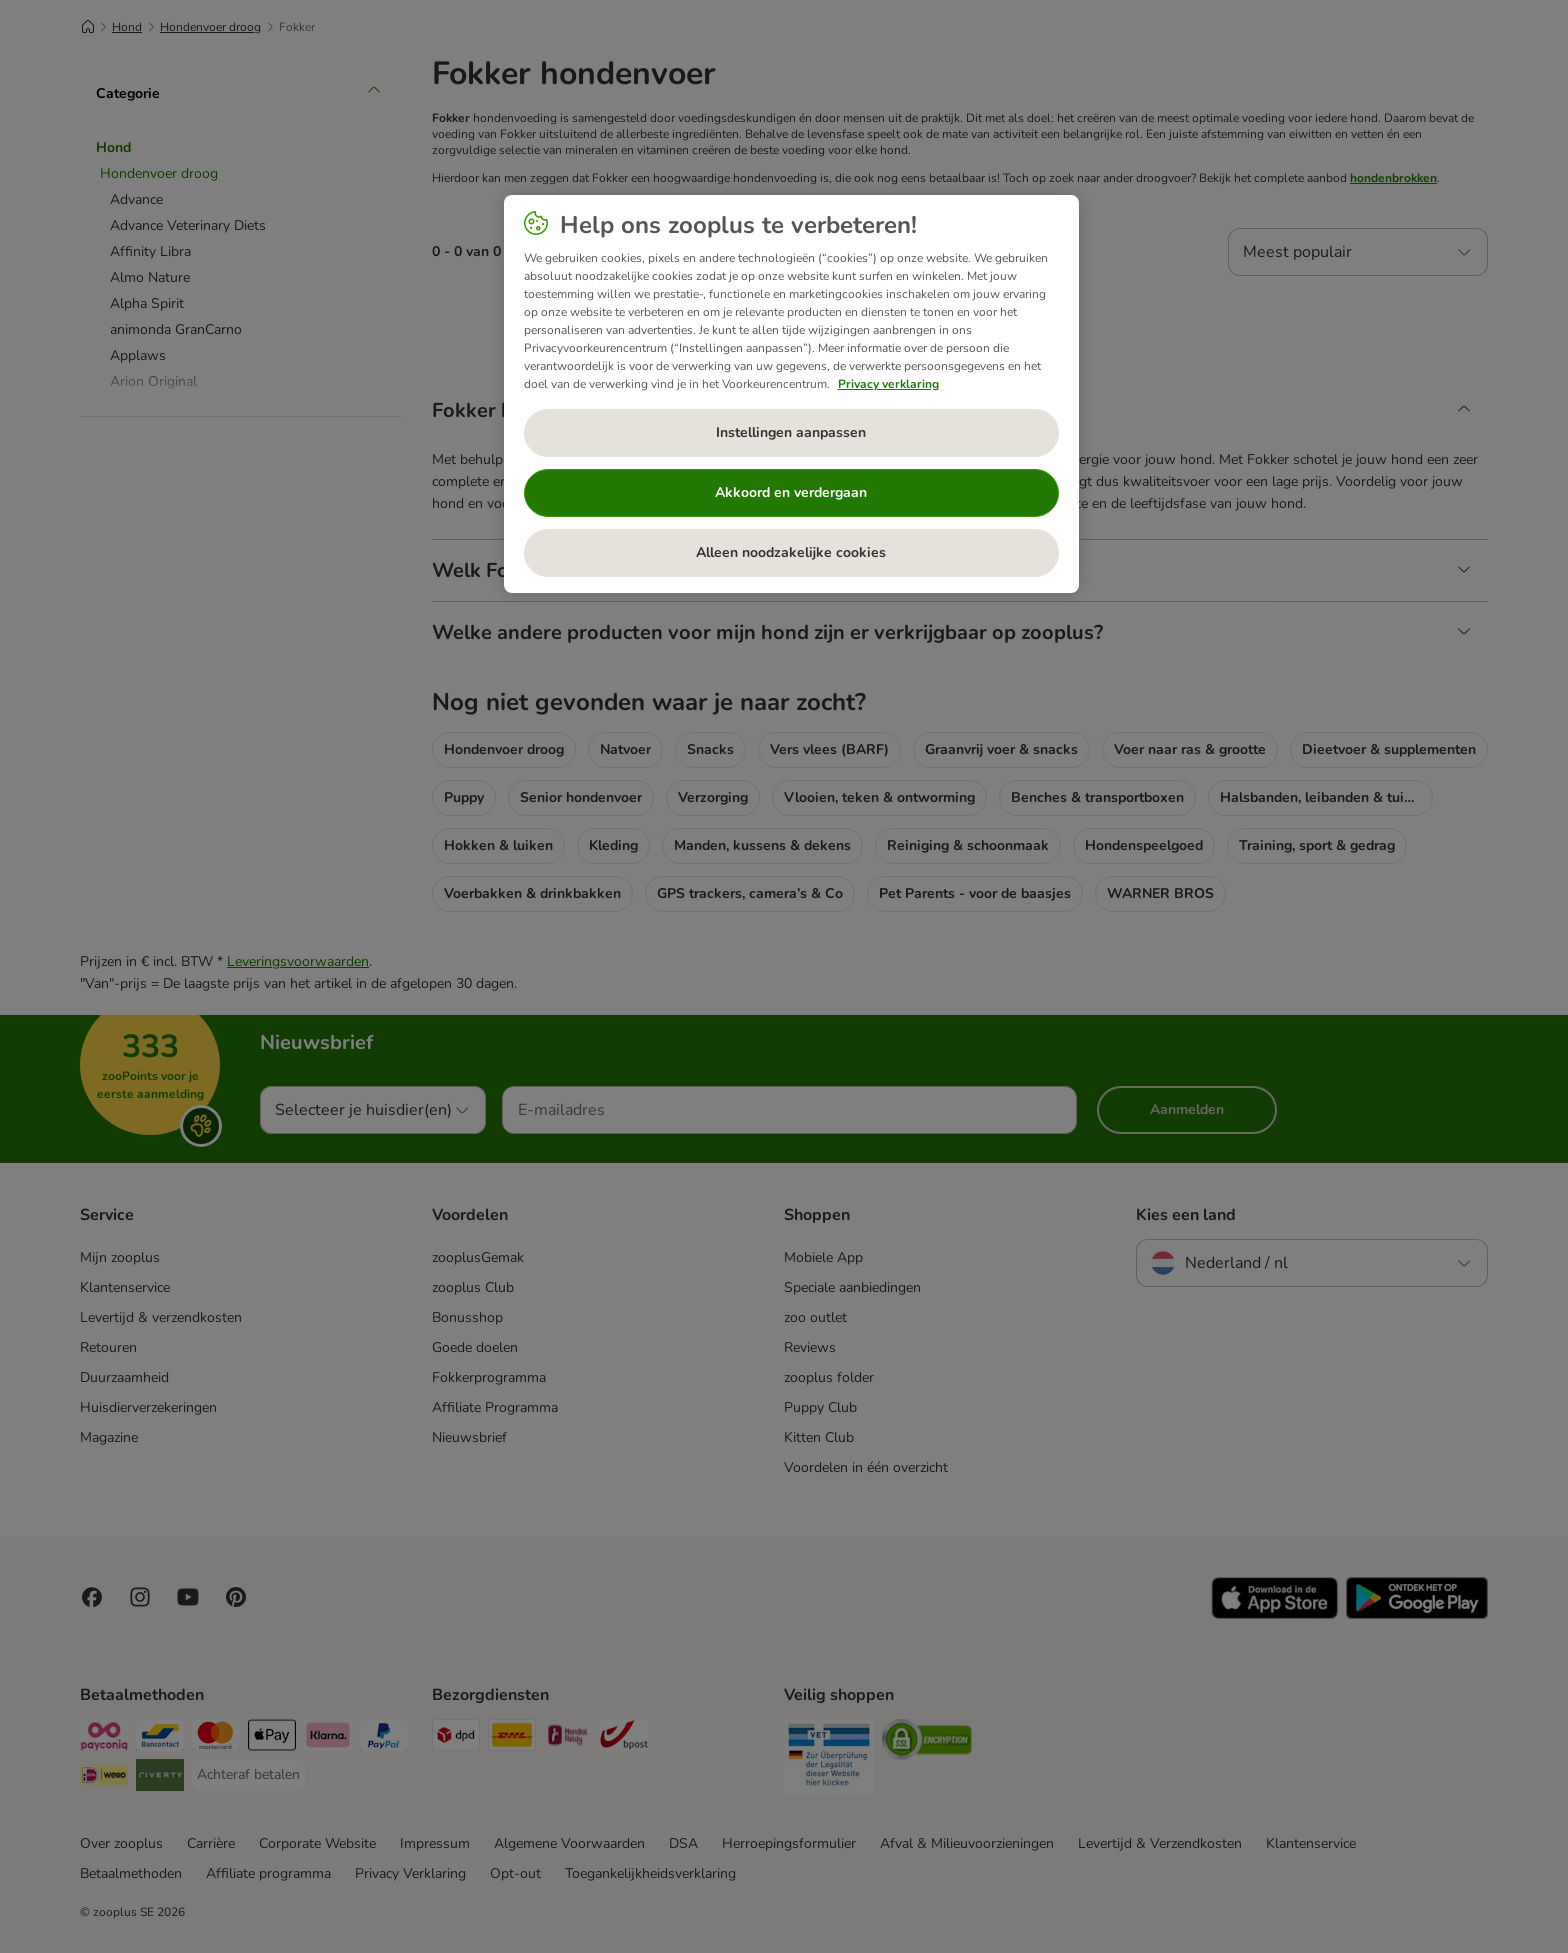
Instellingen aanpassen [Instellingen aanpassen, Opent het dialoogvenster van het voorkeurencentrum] (791, 432)
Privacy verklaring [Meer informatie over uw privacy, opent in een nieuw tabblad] (888, 384)
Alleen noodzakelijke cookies (791, 552)
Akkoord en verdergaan (791, 492)
